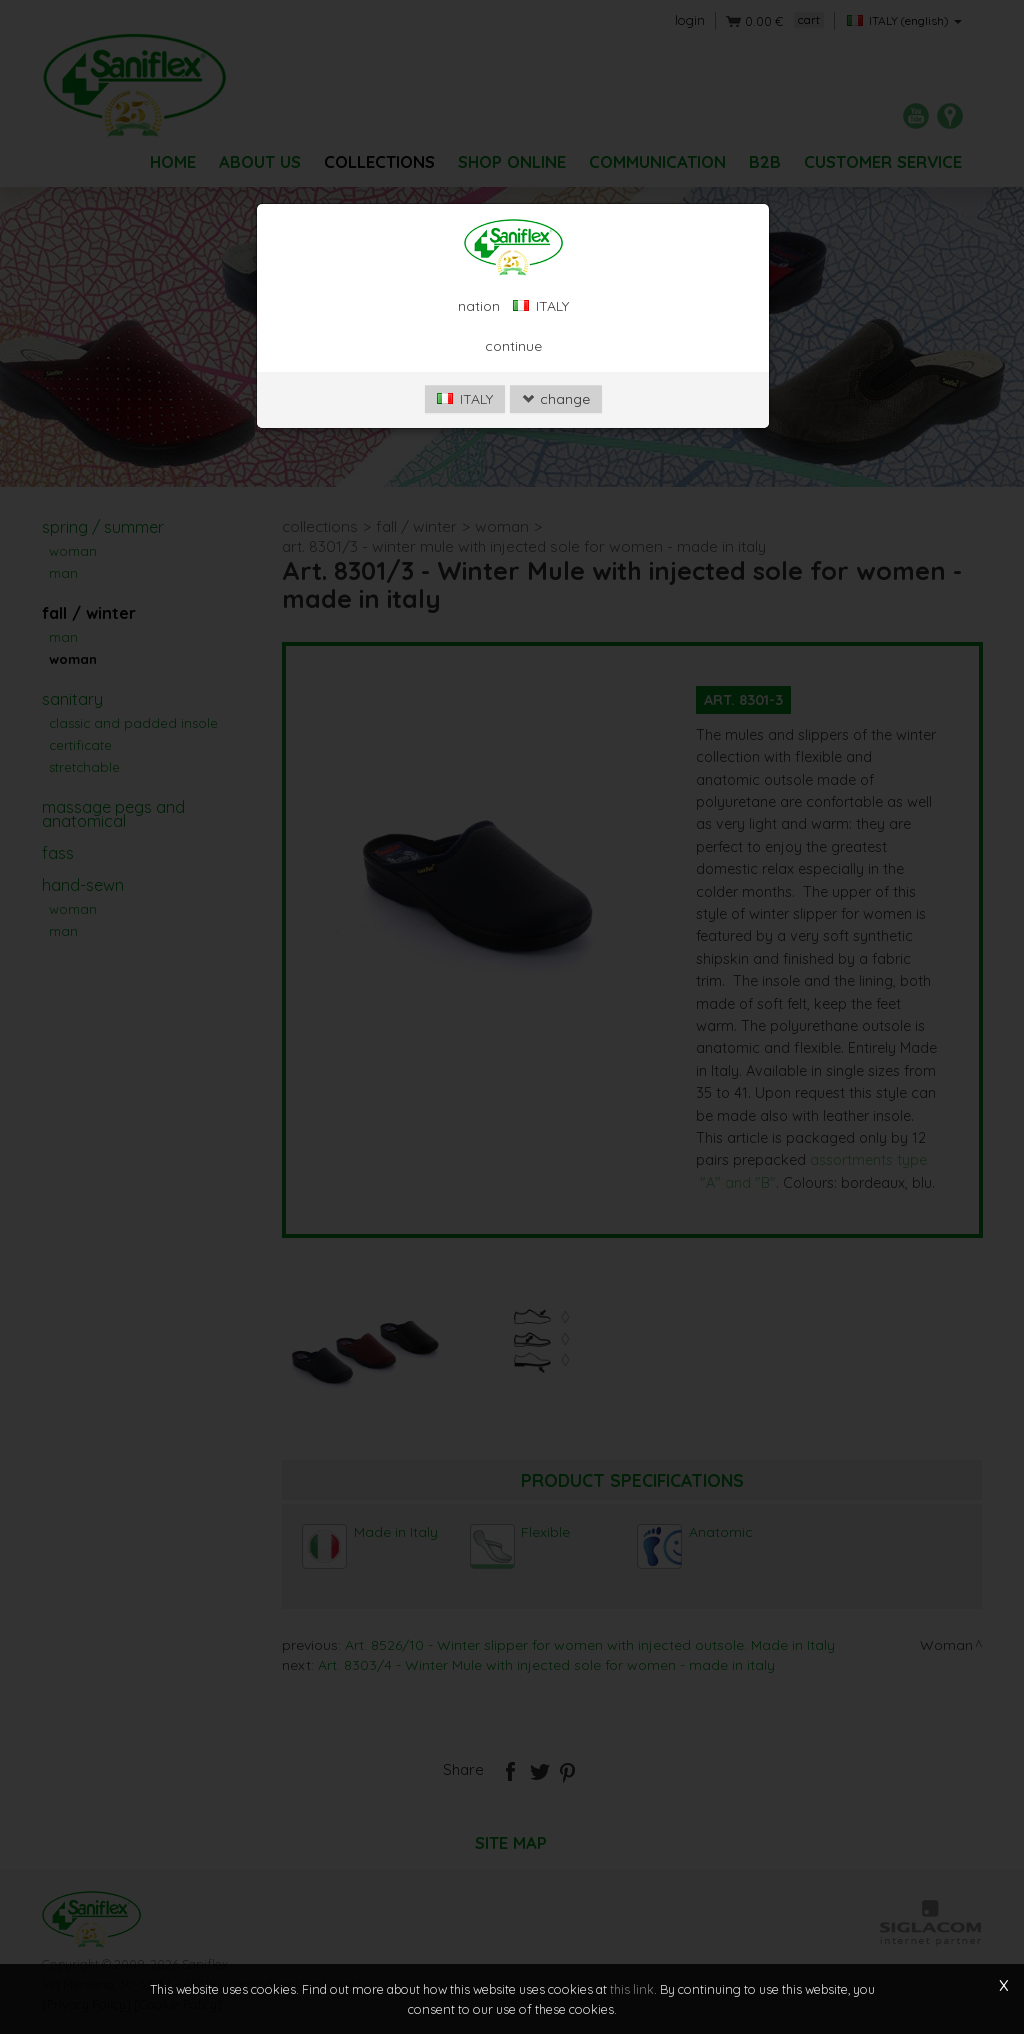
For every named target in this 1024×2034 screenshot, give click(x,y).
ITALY (465, 399)
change (556, 399)
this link (632, 1989)
